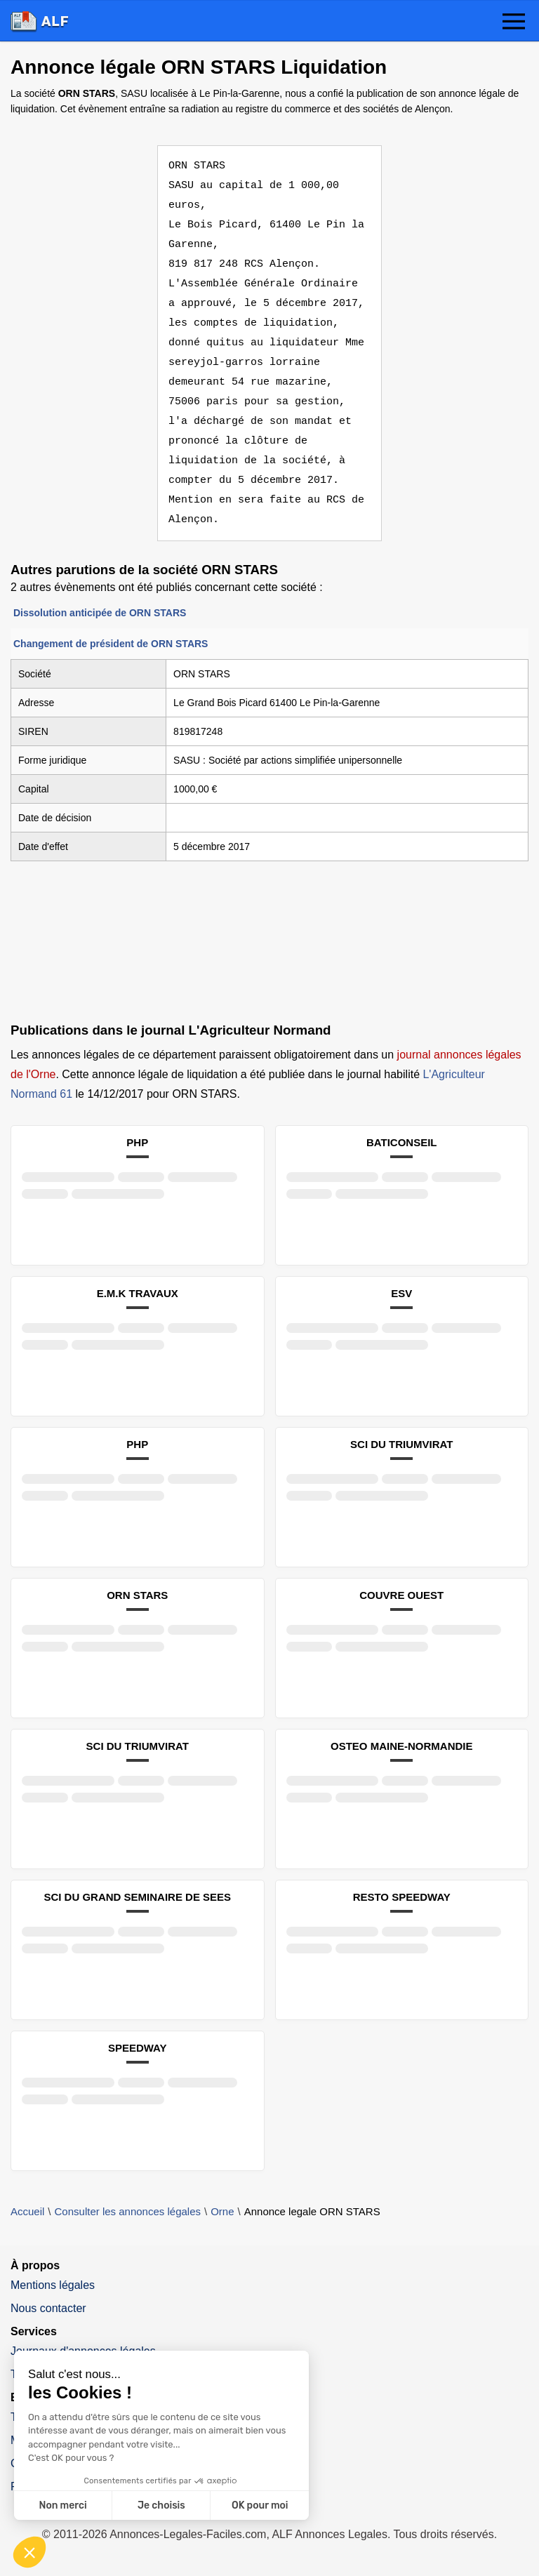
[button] (514, 22)
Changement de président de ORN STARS (110, 643)
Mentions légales (53, 2285)
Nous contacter (48, 2308)
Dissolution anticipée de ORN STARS (99, 612)
